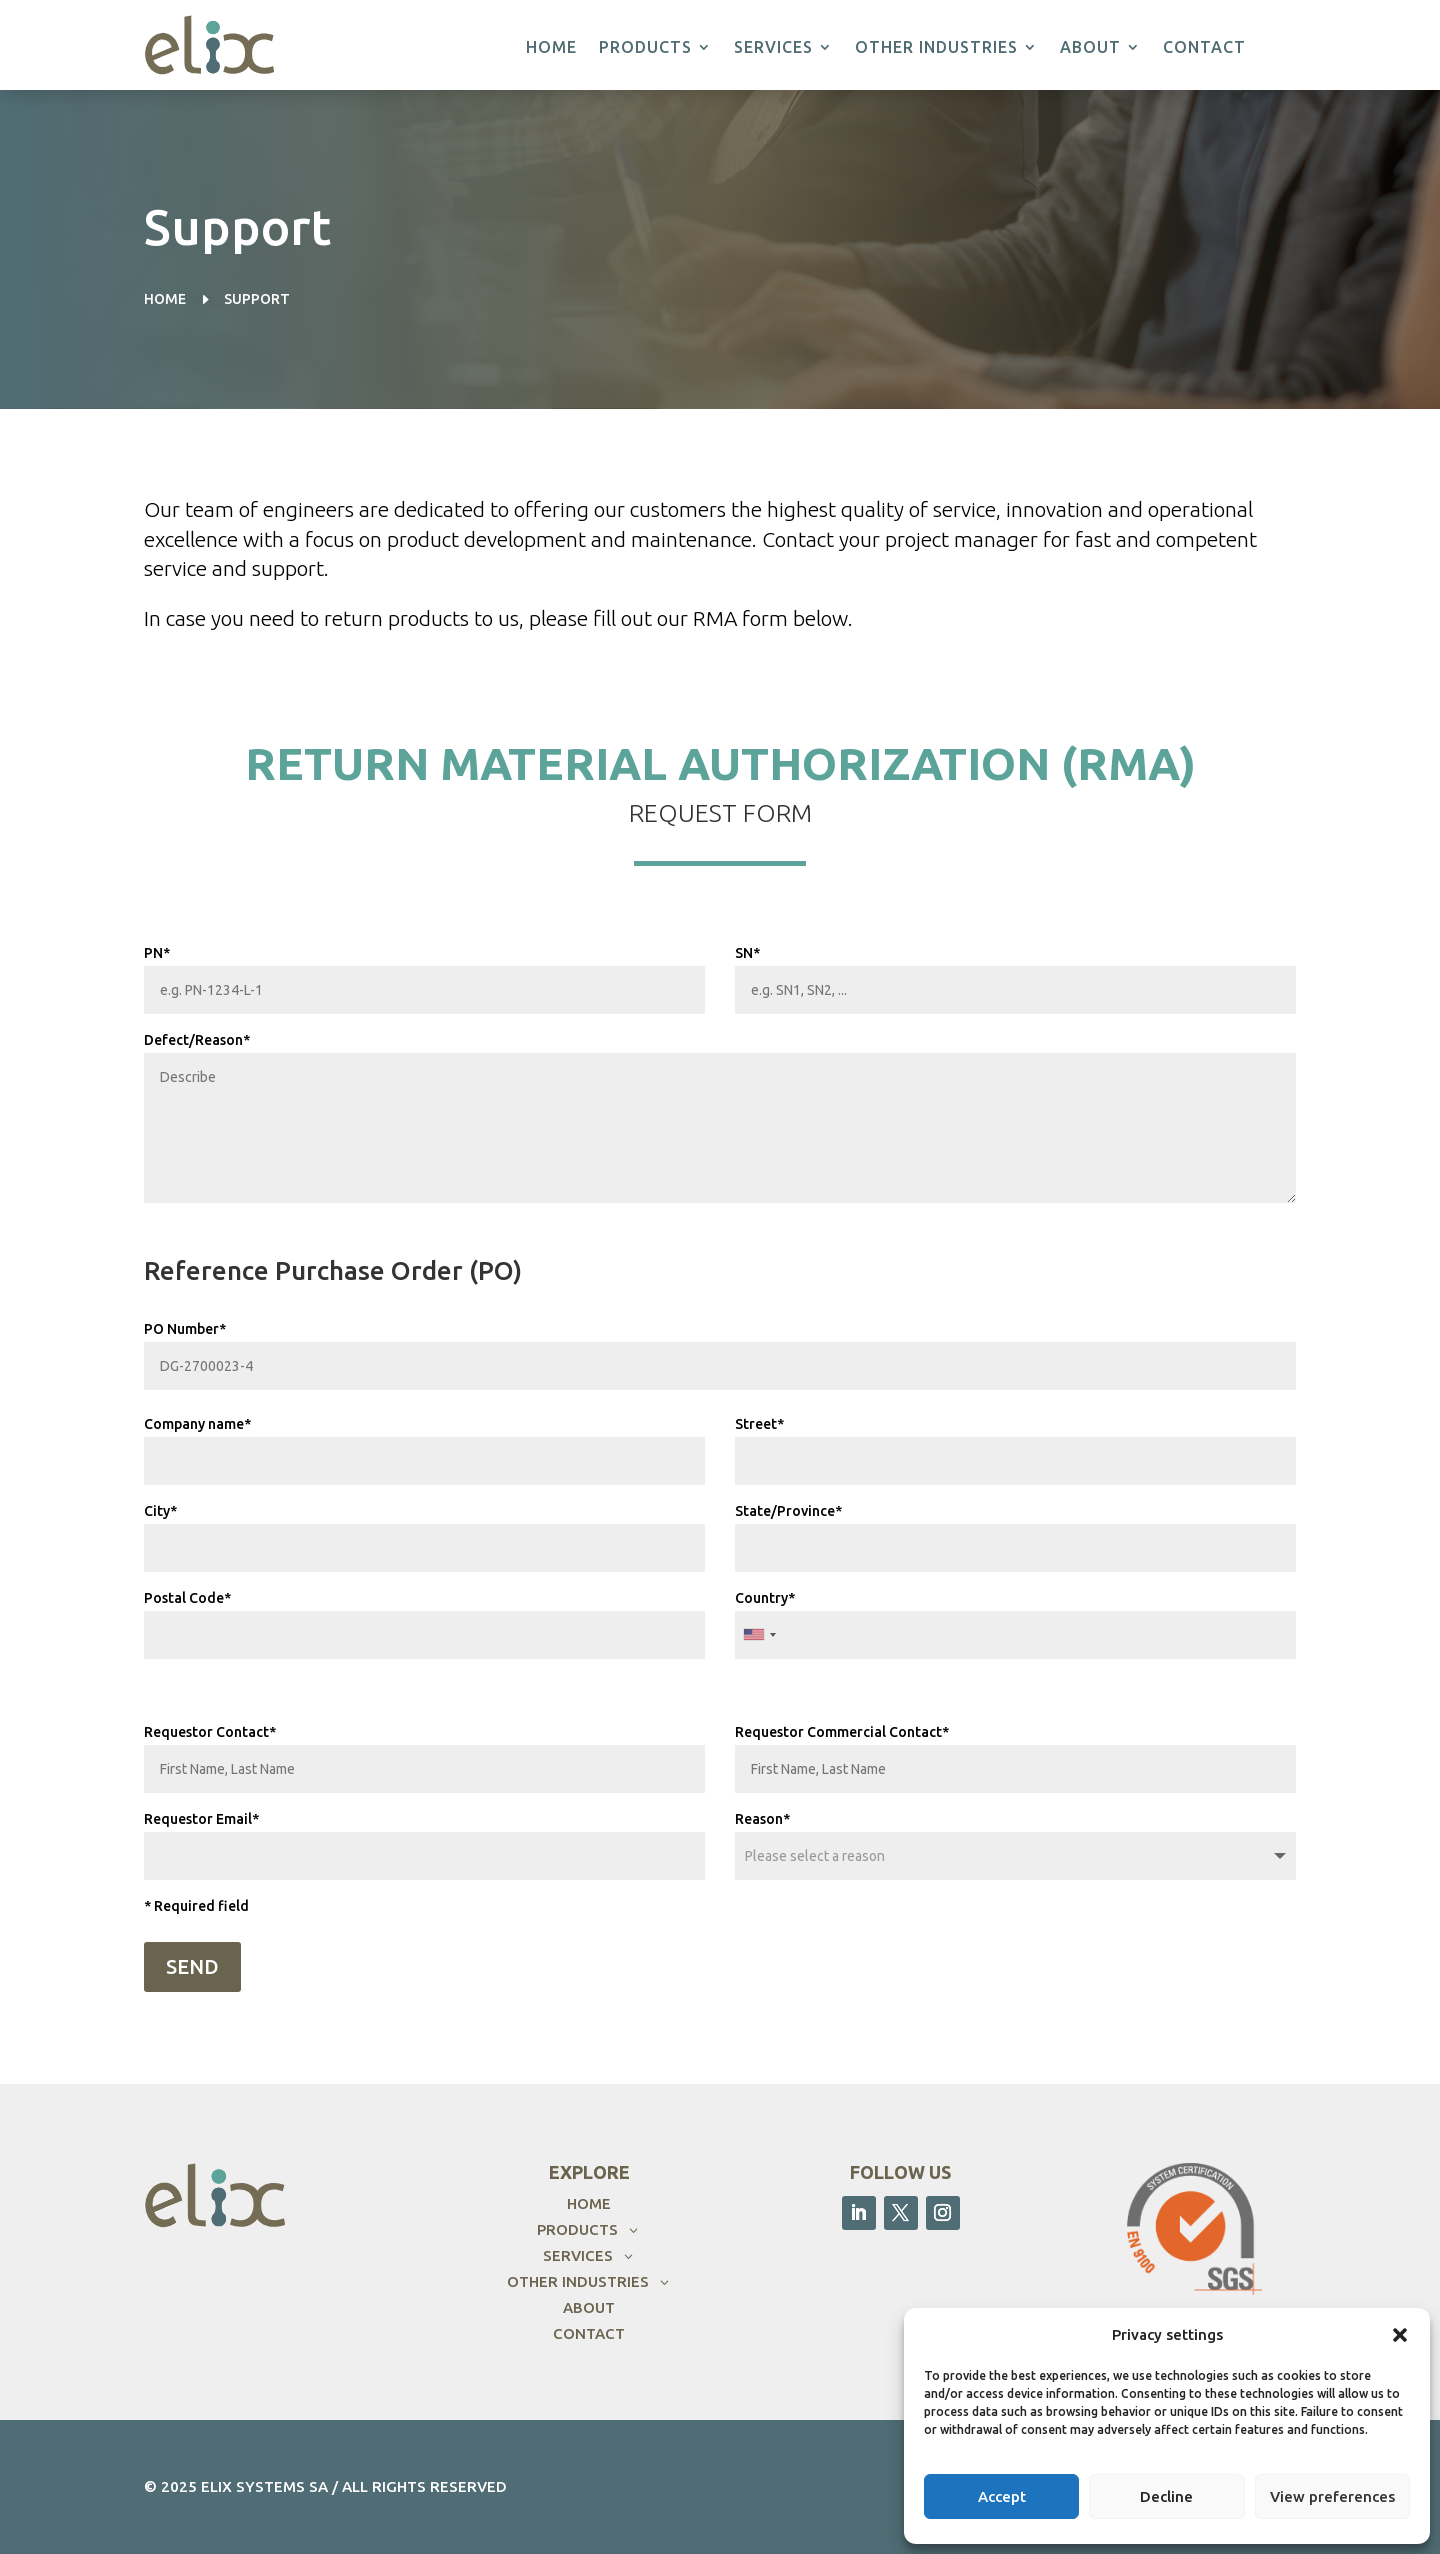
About (1090, 48)
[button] (1400, 2335)
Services (773, 48)
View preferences (1332, 2496)
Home (551, 48)
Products (645, 48)
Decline (1166, 2496)
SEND (192, 1966)
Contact (1204, 48)
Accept (1002, 2496)
